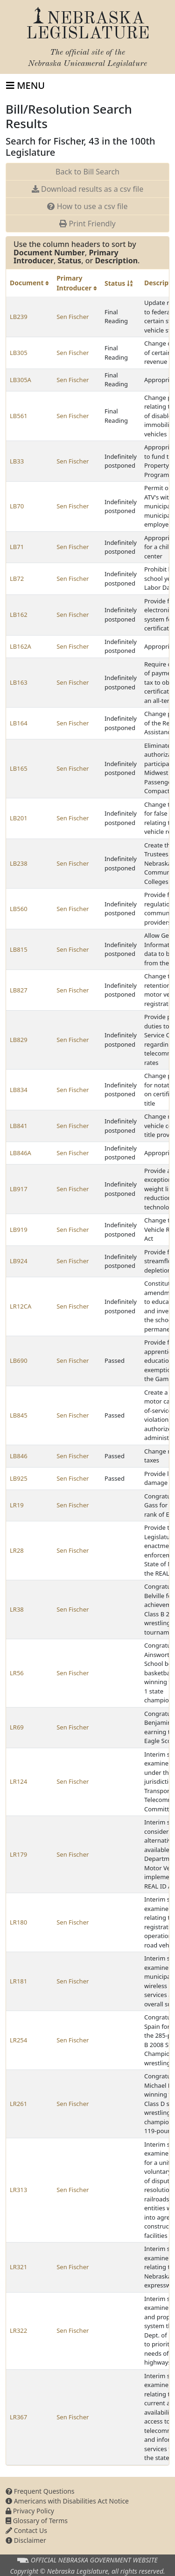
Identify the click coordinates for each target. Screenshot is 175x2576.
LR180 (18, 1922)
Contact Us (26, 2530)
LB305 (19, 352)
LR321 (18, 2267)
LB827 (19, 990)
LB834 (19, 1089)
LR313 (18, 2189)
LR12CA (20, 1306)
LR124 (18, 1781)
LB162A (20, 646)
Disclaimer (26, 2540)
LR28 (17, 1550)
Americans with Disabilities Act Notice (67, 2500)
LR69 (17, 1727)
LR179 (18, 1854)
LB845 (19, 1415)
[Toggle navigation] (25, 86)
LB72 (17, 578)
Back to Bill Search (87, 171)
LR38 (17, 1609)
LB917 (19, 1189)
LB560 (19, 908)
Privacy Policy (30, 2510)
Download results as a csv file (87, 189)
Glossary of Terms (37, 2520)
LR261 (18, 2103)
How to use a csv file (87, 206)
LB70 (17, 506)
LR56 (17, 1673)
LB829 (19, 1039)
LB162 (19, 614)
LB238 (19, 863)
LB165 (19, 768)
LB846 (19, 1456)
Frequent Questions (40, 2491)
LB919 (19, 1229)
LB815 (19, 949)
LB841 (19, 1126)
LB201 (19, 818)
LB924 (19, 1261)
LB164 (19, 723)
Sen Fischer (72, 316)
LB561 (19, 416)
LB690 (19, 1360)
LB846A (20, 1153)
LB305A (20, 380)
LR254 (18, 2040)
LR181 (18, 1981)
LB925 (19, 1478)
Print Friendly (87, 223)
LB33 (17, 461)
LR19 (17, 1505)
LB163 (19, 682)
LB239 (19, 316)
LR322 (18, 2330)
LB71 (17, 547)
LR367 (18, 2417)
